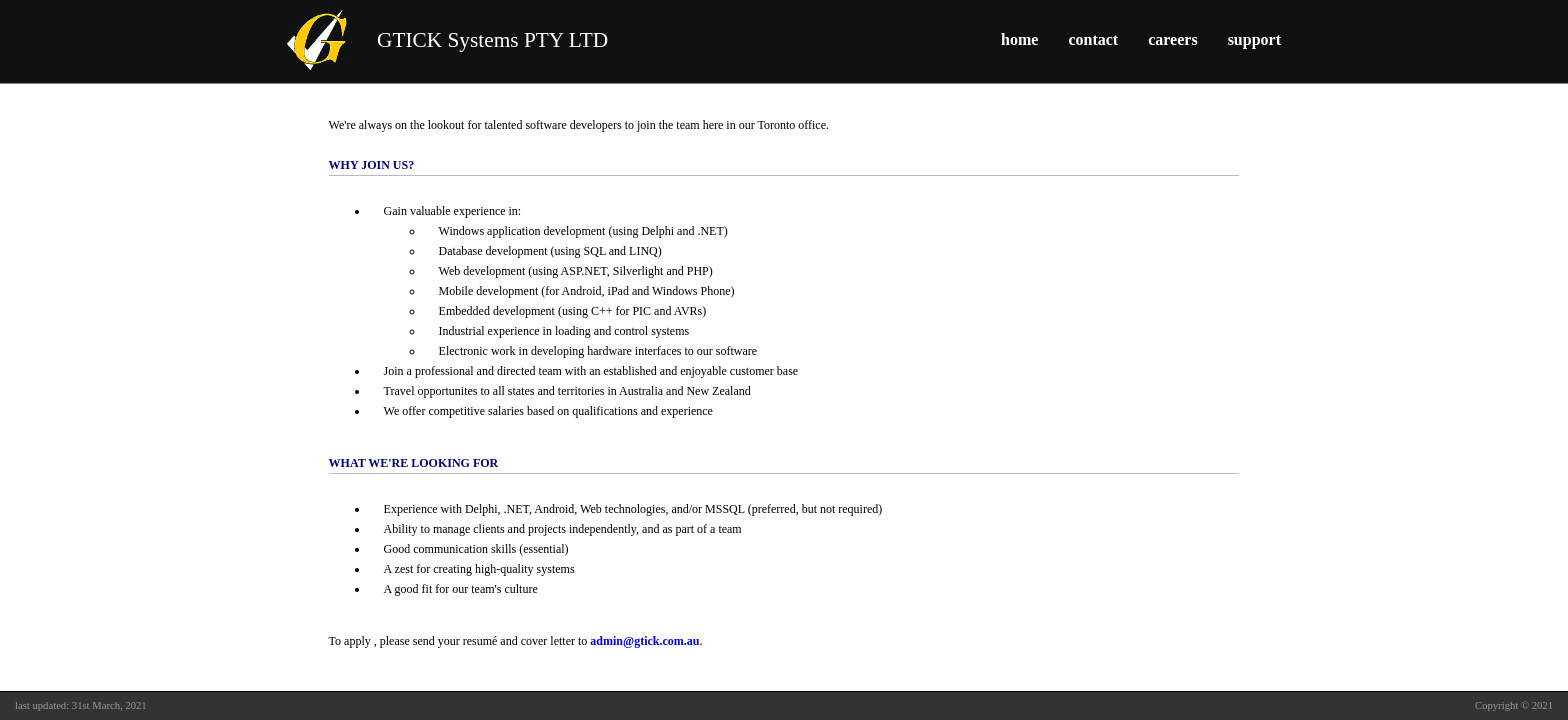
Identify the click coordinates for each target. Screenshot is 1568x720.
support (1254, 39)
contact (1093, 39)
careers (1172, 39)
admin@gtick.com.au (644, 641)
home (1019, 39)
